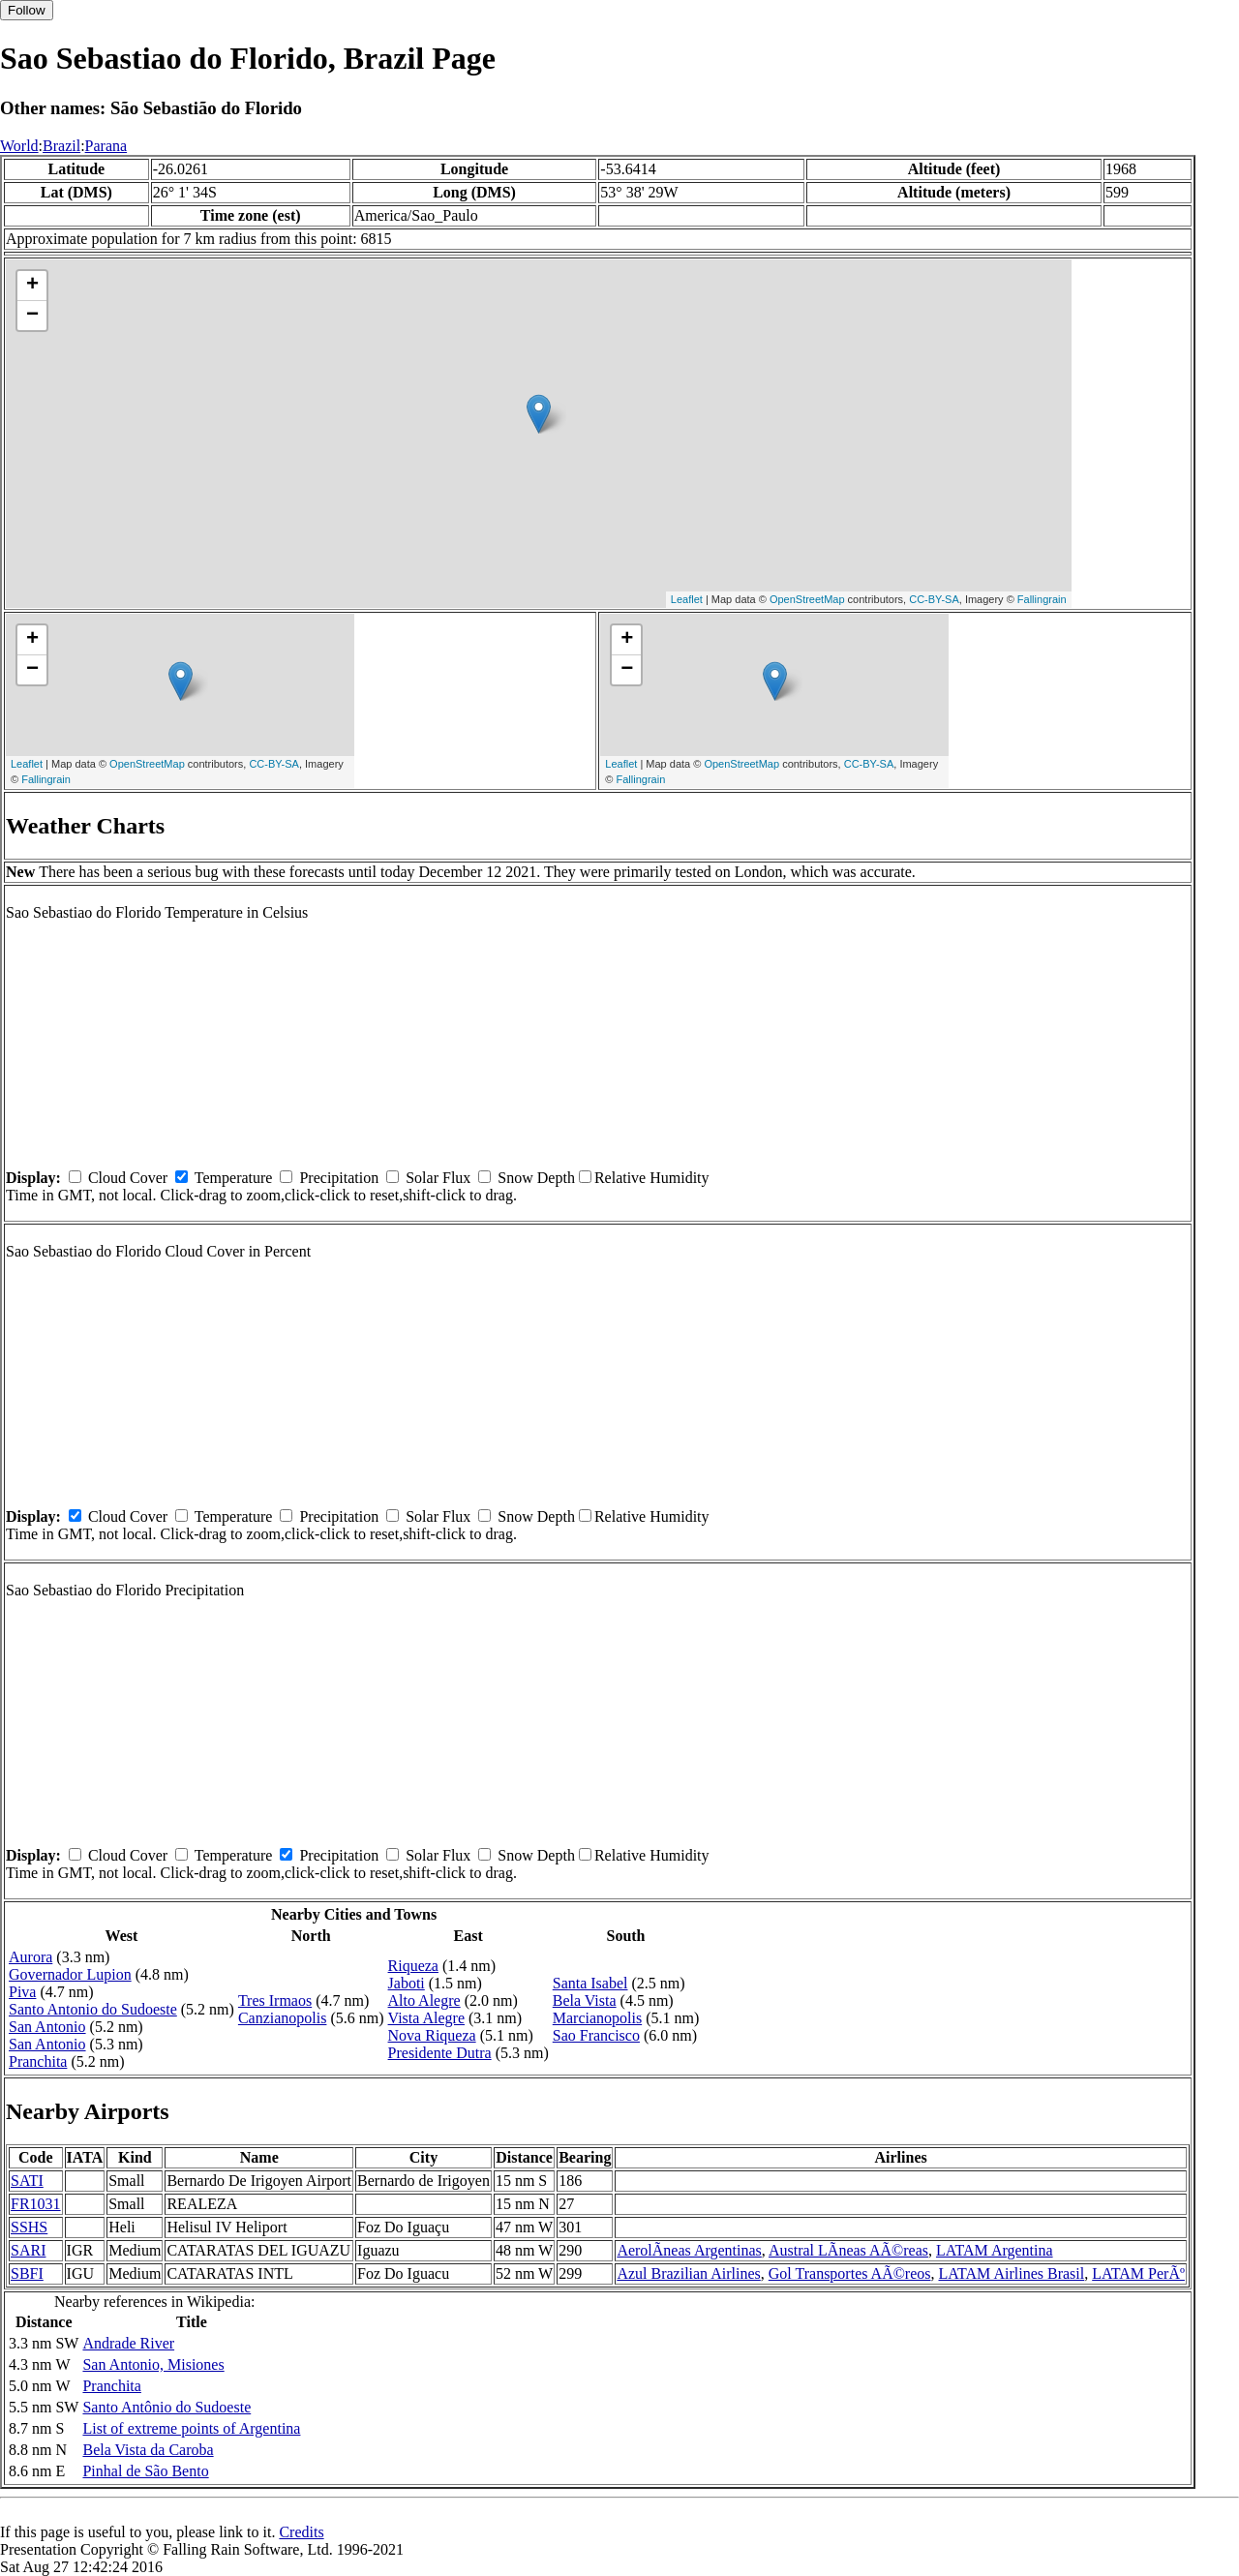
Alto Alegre (424, 2000)
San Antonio (47, 2026)
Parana (106, 145)
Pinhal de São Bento (145, 2471)
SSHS (29, 2227)
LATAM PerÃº (1138, 2273)
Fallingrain (1042, 599)
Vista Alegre (426, 2018)
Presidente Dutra (440, 2053)
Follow (26, 10)
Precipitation (338, 1177)
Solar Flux (438, 1177)
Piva (22, 1992)
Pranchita (38, 2061)
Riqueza (413, 1965)
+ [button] (32, 285)
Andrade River (128, 2343)
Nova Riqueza (432, 2035)
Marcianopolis (597, 2018)
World (19, 145)
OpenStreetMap (807, 599)
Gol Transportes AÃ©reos (850, 2273)
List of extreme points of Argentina (191, 2428)
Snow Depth (536, 1177)
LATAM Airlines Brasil (1012, 2273)
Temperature (234, 1177)
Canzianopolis (282, 2018)
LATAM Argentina (994, 2250)
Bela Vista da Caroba (147, 2449)
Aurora (30, 1957)
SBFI (27, 2273)
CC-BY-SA (934, 599)
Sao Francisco (596, 2035)
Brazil (61, 145)
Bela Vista (585, 2000)
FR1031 (36, 2204)
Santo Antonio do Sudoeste (93, 2009)
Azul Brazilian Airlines (688, 2273)
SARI (28, 2250)
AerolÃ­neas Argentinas (689, 2250)
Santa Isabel (590, 1983)
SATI (27, 2180)
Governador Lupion (70, 1974)
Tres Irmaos (275, 2000)
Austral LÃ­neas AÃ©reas (848, 2250)
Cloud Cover (127, 1177)
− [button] (32, 315)
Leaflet (687, 599)
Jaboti (406, 1983)
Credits (301, 2532)
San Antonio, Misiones (153, 2364)
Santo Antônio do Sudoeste (166, 2407)
